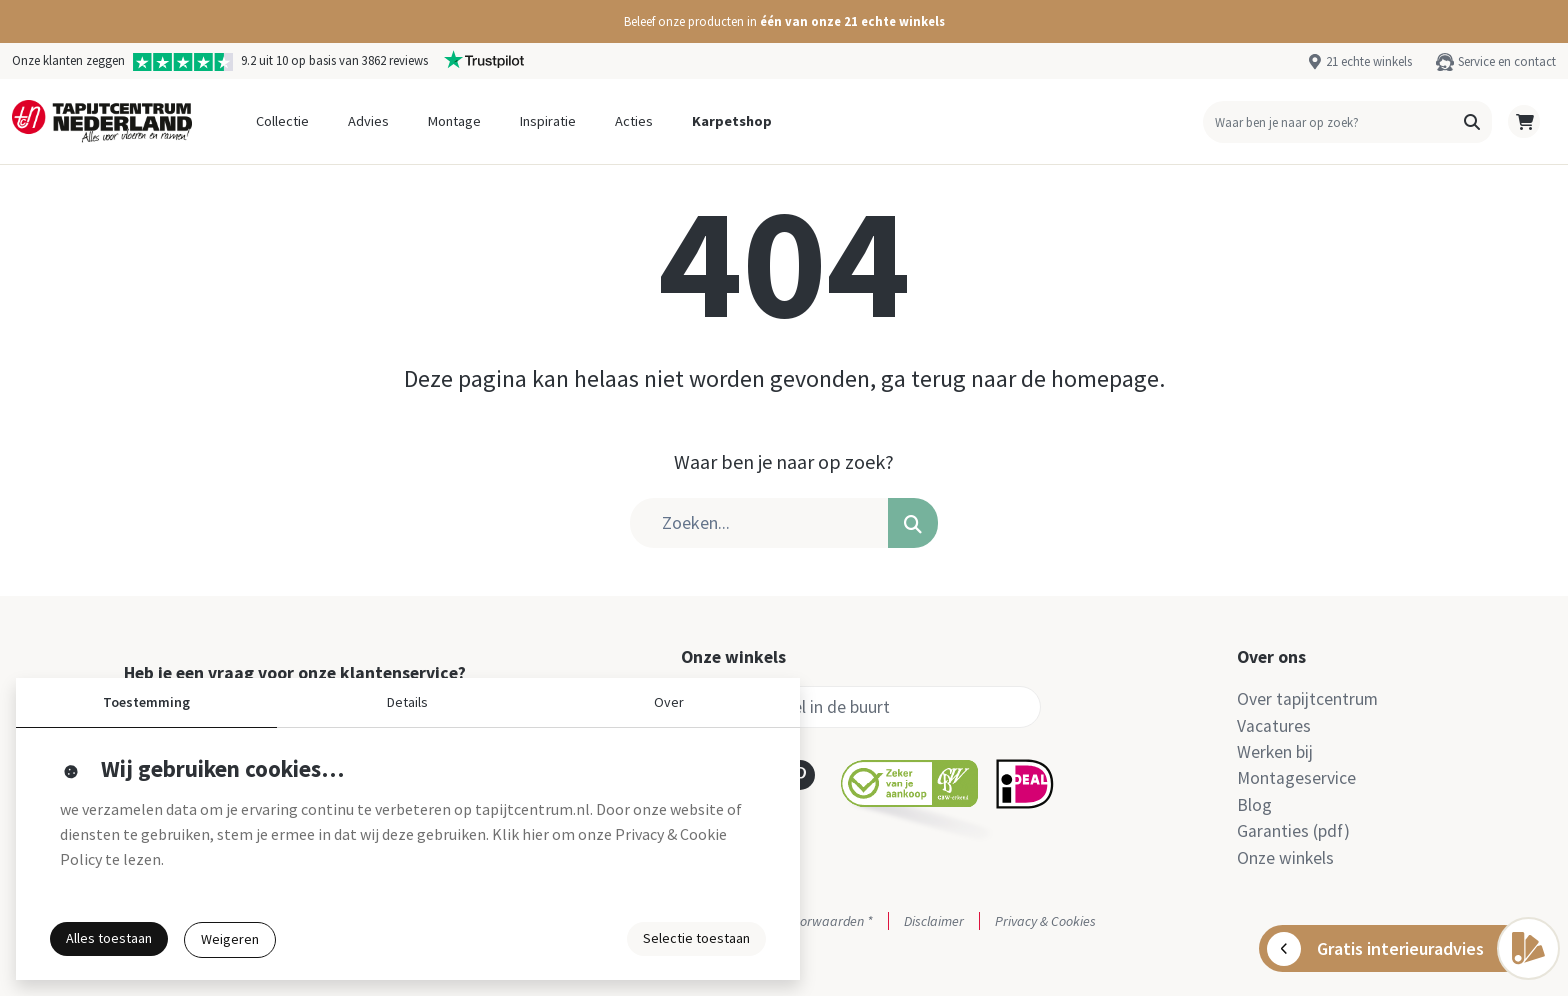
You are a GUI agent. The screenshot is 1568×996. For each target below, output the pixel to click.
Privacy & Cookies (1045, 921)
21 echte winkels (1369, 61)
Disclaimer (934, 921)
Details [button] (407, 702)
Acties (634, 121)
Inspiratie (548, 121)
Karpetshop (732, 121)
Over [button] (669, 702)
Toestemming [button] (146, 702)
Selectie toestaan (696, 938)
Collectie (282, 121)
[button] (784, 21)
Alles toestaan (109, 938)
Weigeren (230, 939)
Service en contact (1507, 61)
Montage (454, 121)
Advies (368, 121)
